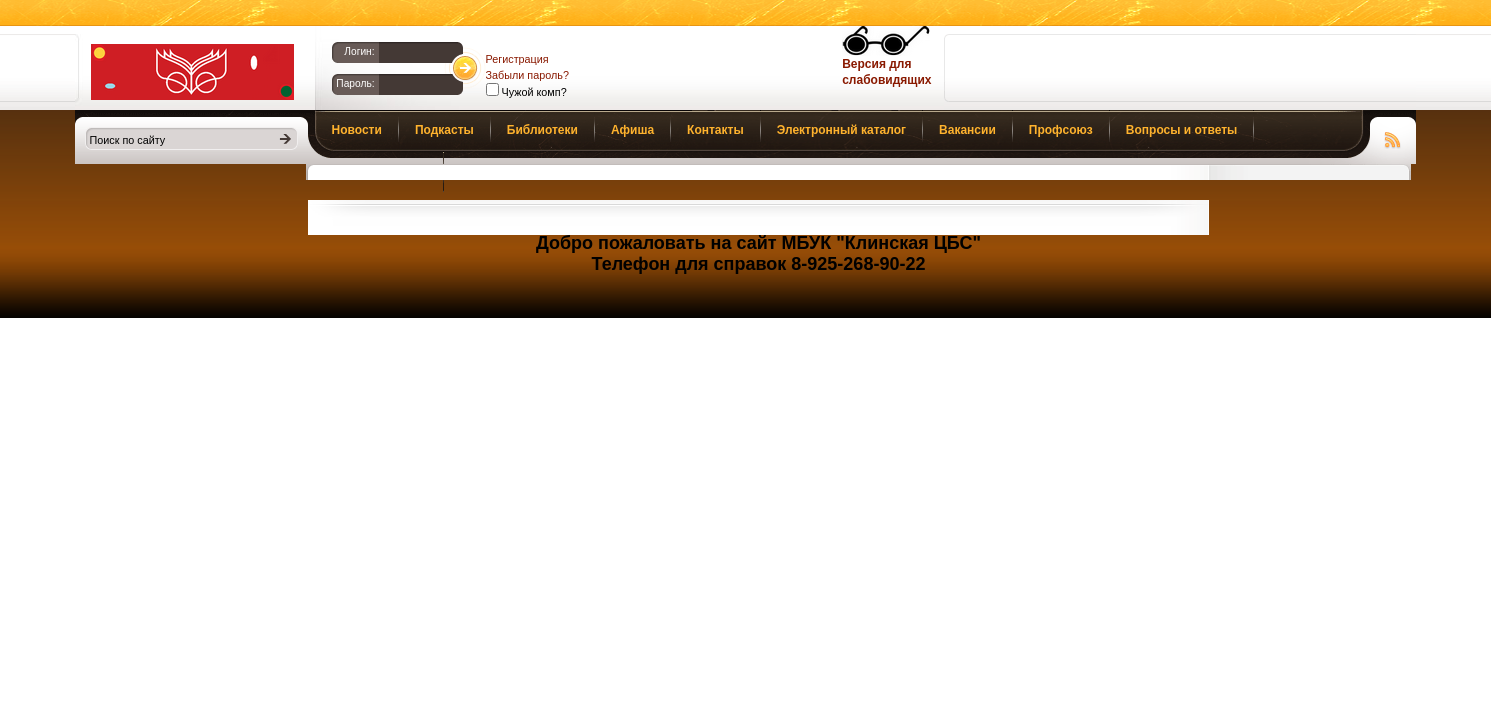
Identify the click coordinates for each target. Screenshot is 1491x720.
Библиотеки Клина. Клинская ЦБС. (192, 72)
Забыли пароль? (527, 75)
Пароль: (355, 83)
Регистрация (517, 59)
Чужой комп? (533, 92)
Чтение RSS (1393, 137)
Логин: (359, 51)
